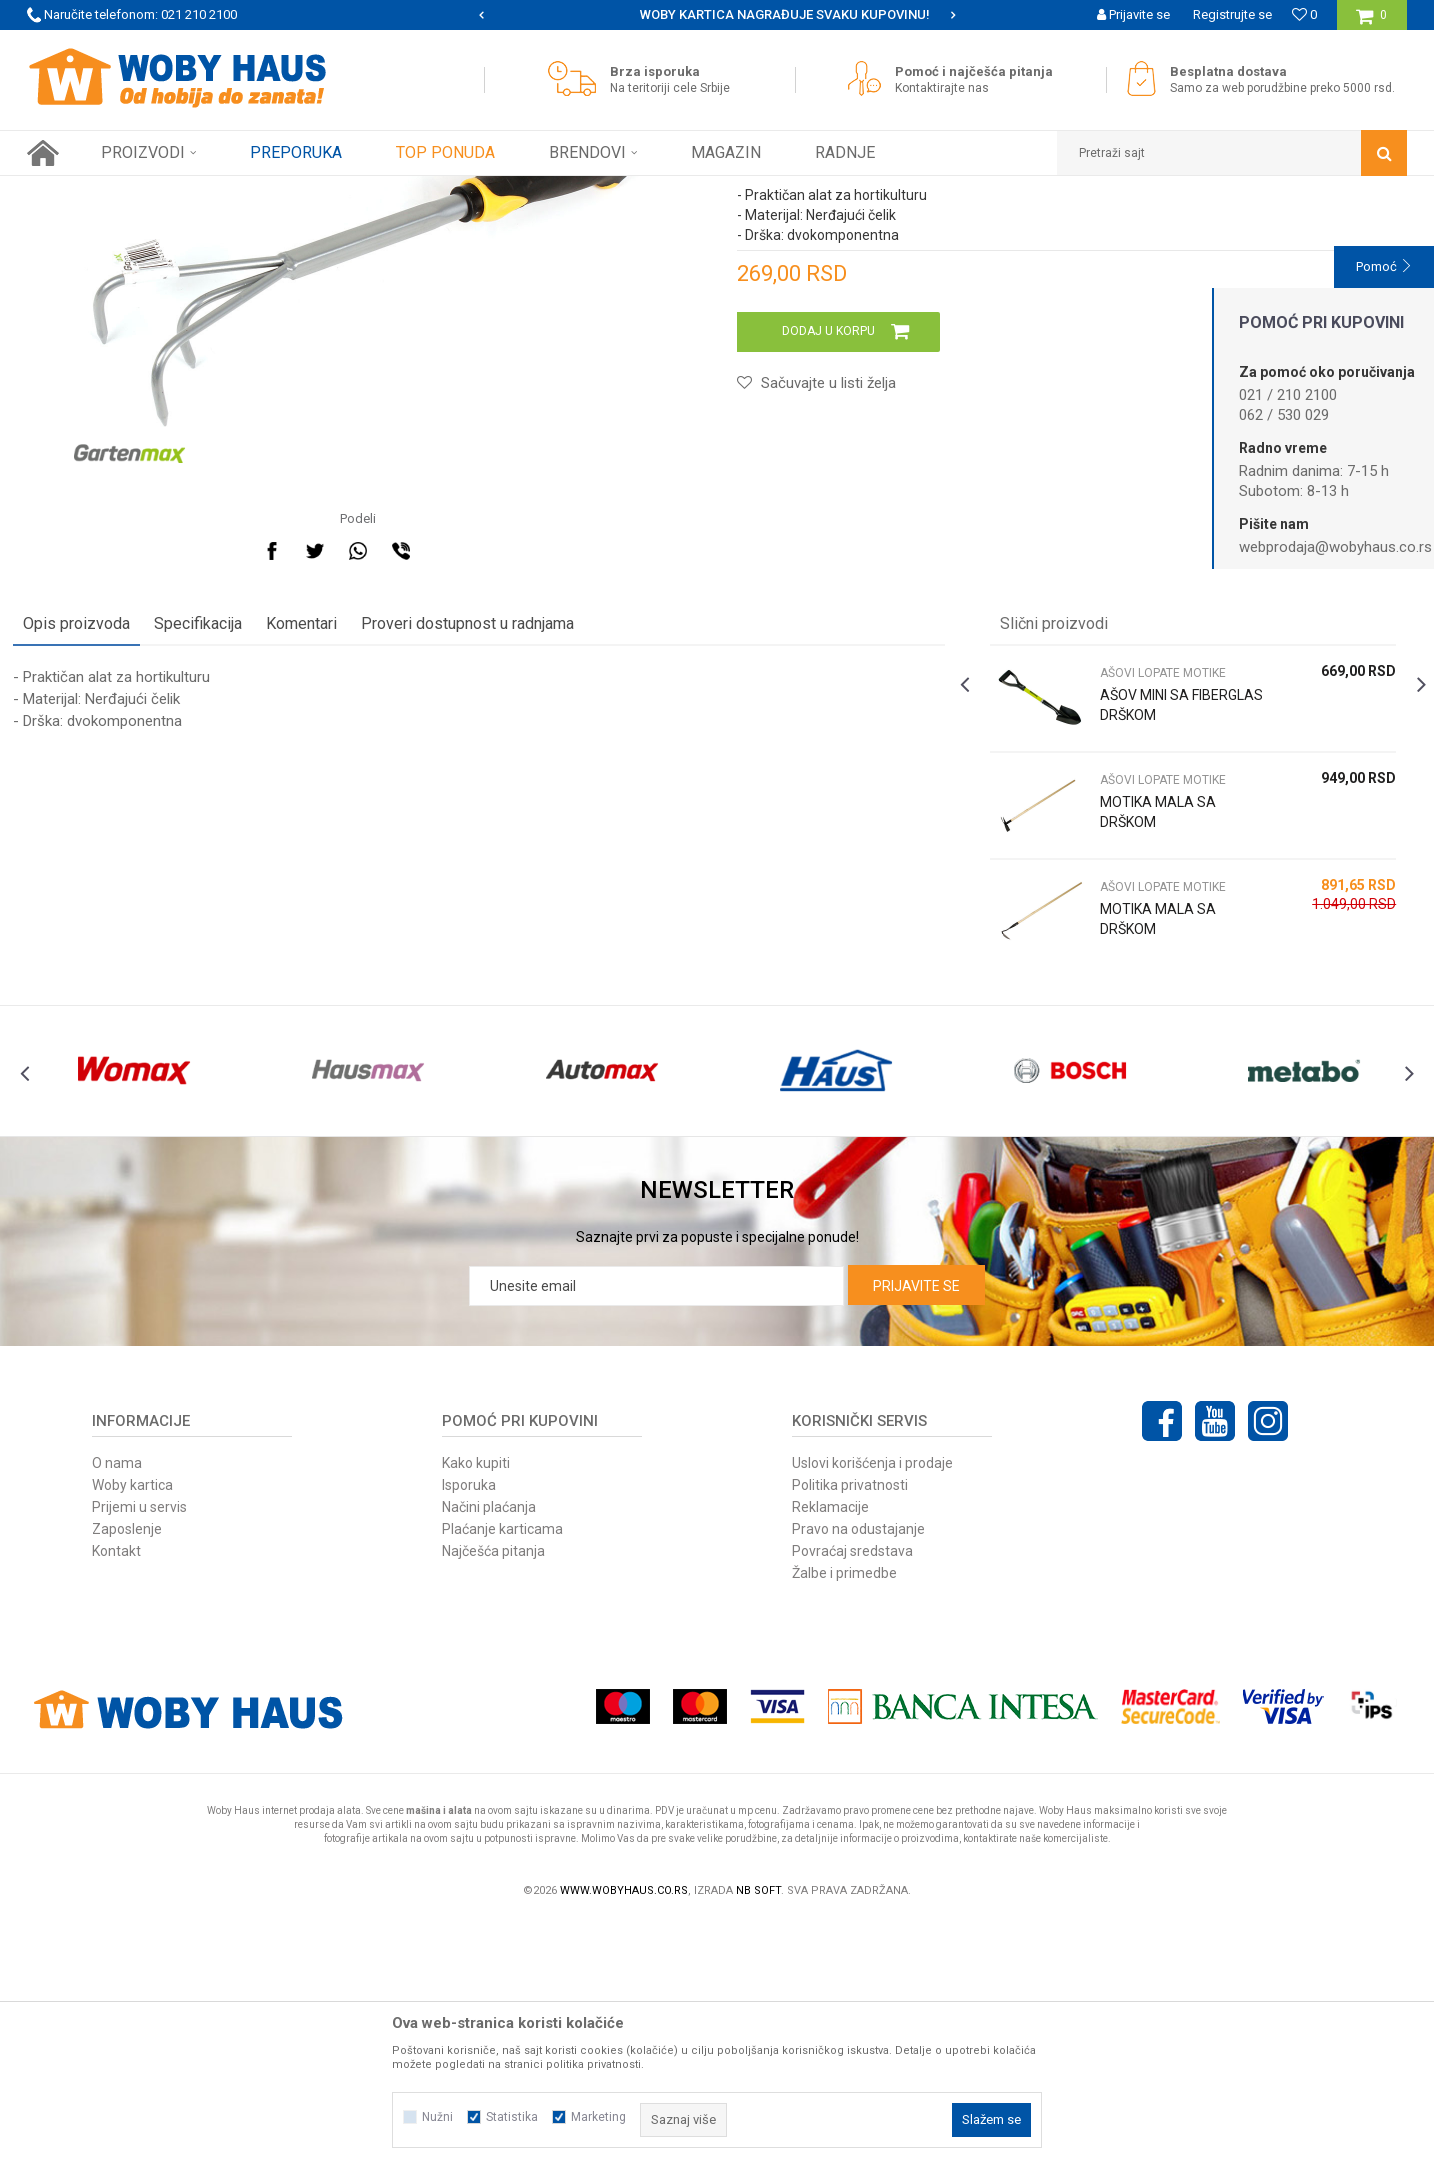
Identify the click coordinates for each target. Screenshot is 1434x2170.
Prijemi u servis (139, 1755)
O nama (117, 1711)
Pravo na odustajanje (858, 1777)
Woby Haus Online (77, 191)
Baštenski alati (250, 191)
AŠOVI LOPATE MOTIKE (369, 191)
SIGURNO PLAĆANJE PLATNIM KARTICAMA (715, 14)
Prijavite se (916, 1534)
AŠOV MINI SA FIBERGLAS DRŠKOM (1160, 917)
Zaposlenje (127, 1777)
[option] (717, 15)
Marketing (598, 2117)
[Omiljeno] (1304, 14)
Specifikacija (212, 835)
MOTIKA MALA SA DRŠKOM (1153, 1024)
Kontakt (116, 1799)
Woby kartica (132, 1733)
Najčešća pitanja (493, 1799)
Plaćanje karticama (502, 1777)
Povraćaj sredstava (852, 1799)
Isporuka (469, 1733)
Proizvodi (168, 191)
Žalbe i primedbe (844, 1821)
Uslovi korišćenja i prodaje (872, 1711)
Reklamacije (830, 1755)
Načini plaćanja (489, 1755)
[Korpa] (1371, 22)
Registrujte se (1232, 14)
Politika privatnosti (850, 1733)
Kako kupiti (476, 1711)
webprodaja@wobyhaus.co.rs (1335, 547)
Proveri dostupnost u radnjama (481, 835)
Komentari (315, 835)
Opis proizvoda (90, 835)
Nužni (437, 2117)
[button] (1232, 153)
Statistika (512, 2117)
